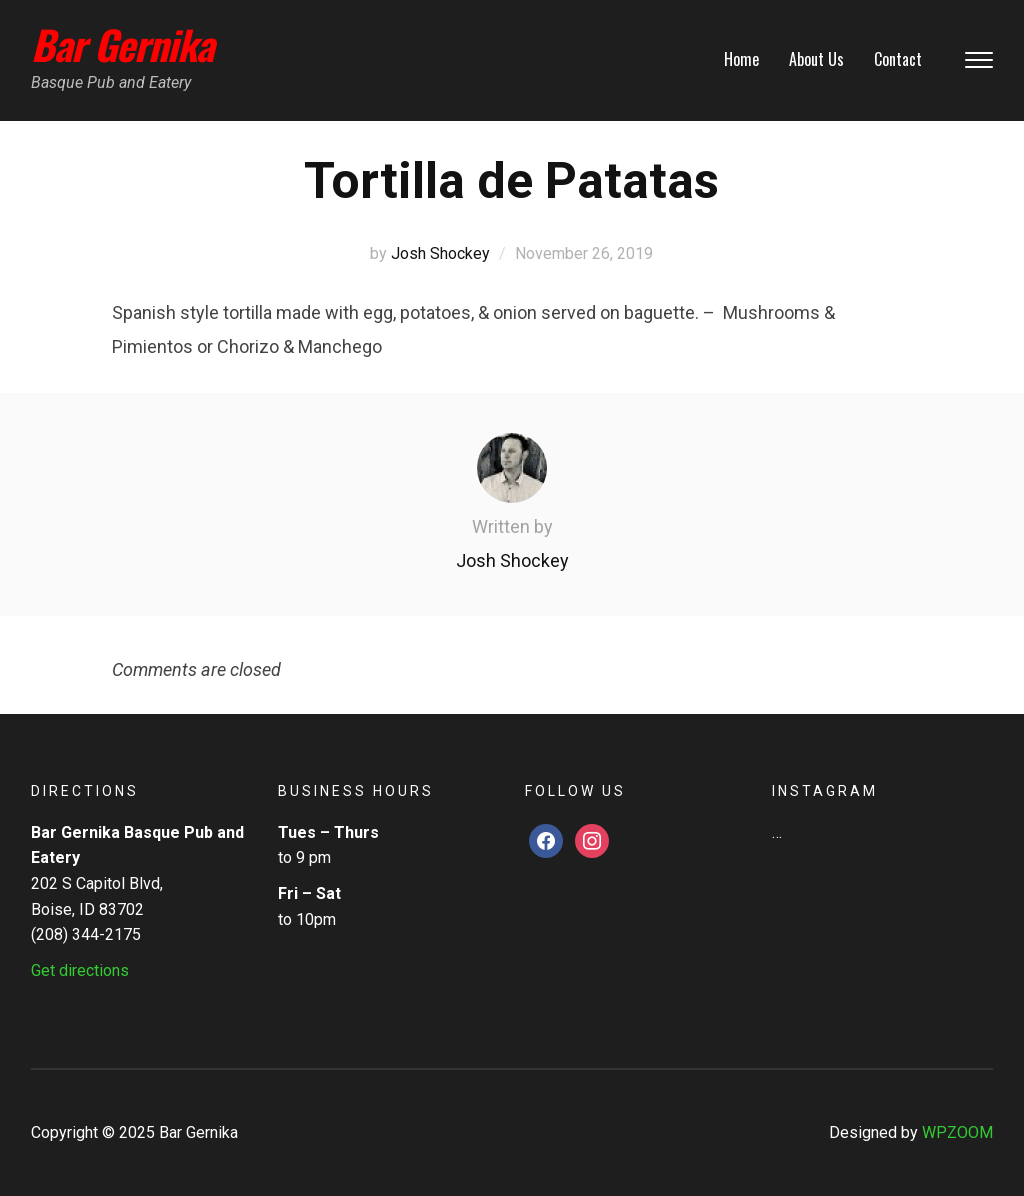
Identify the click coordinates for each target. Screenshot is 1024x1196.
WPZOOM (957, 1132)
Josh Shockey (440, 253)
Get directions (80, 970)
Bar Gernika (122, 44)
